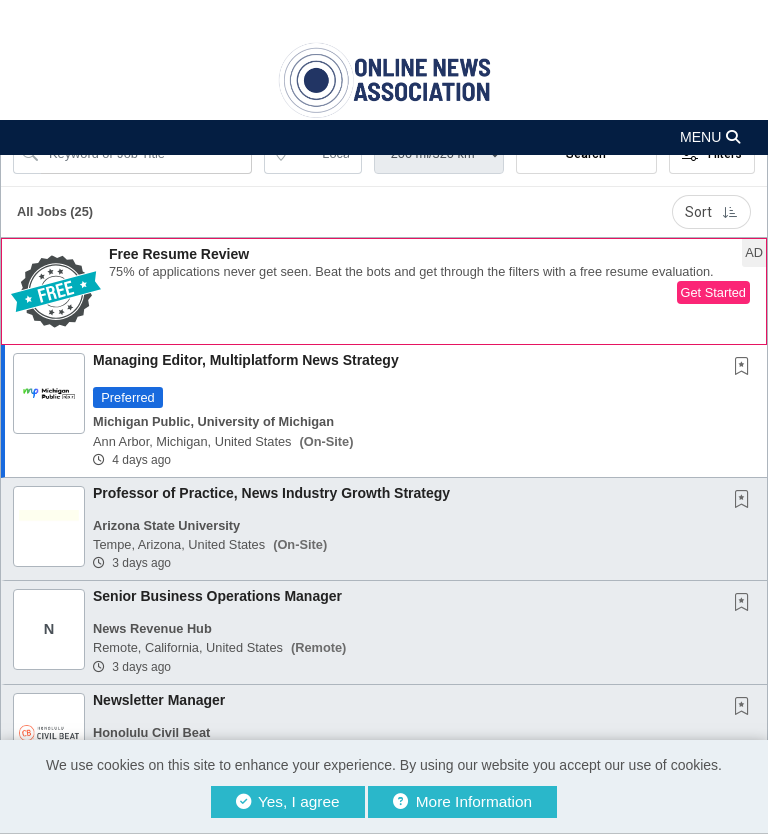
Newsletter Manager (159, 700)
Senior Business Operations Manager (217, 596)
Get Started (713, 292)
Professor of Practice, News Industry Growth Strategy (271, 493)
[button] (384, 137)
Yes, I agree (288, 801)
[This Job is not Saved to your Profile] (746, 368)
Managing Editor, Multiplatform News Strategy (246, 360)
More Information (462, 801)
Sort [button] (711, 212)
